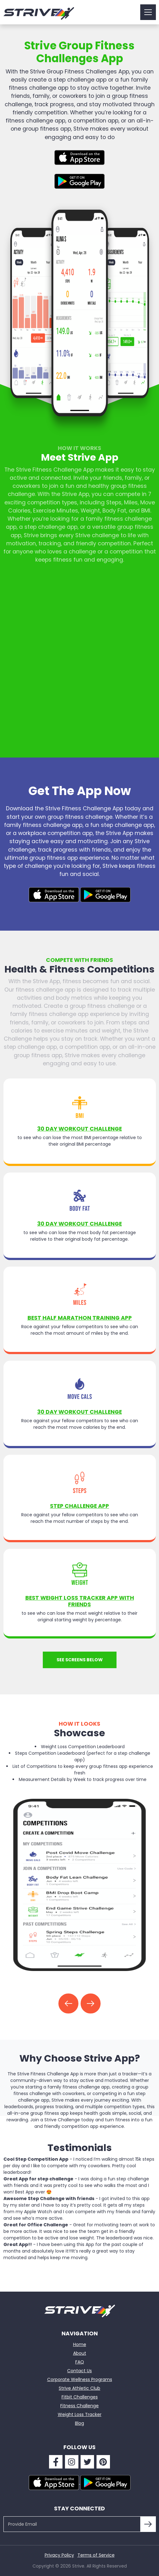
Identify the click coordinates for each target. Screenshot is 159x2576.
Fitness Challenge (79, 2406)
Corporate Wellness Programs (79, 2379)
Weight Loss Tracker (80, 2414)
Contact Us (79, 2371)
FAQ (79, 2362)
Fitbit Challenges (80, 2397)
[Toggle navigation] (148, 12)
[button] (68, 2003)
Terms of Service (96, 2555)
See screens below (80, 1660)
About (79, 2353)
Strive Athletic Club (79, 2388)
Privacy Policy (59, 2555)
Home (79, 2344)
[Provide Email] (72, 2524)
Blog (79, 2423)
